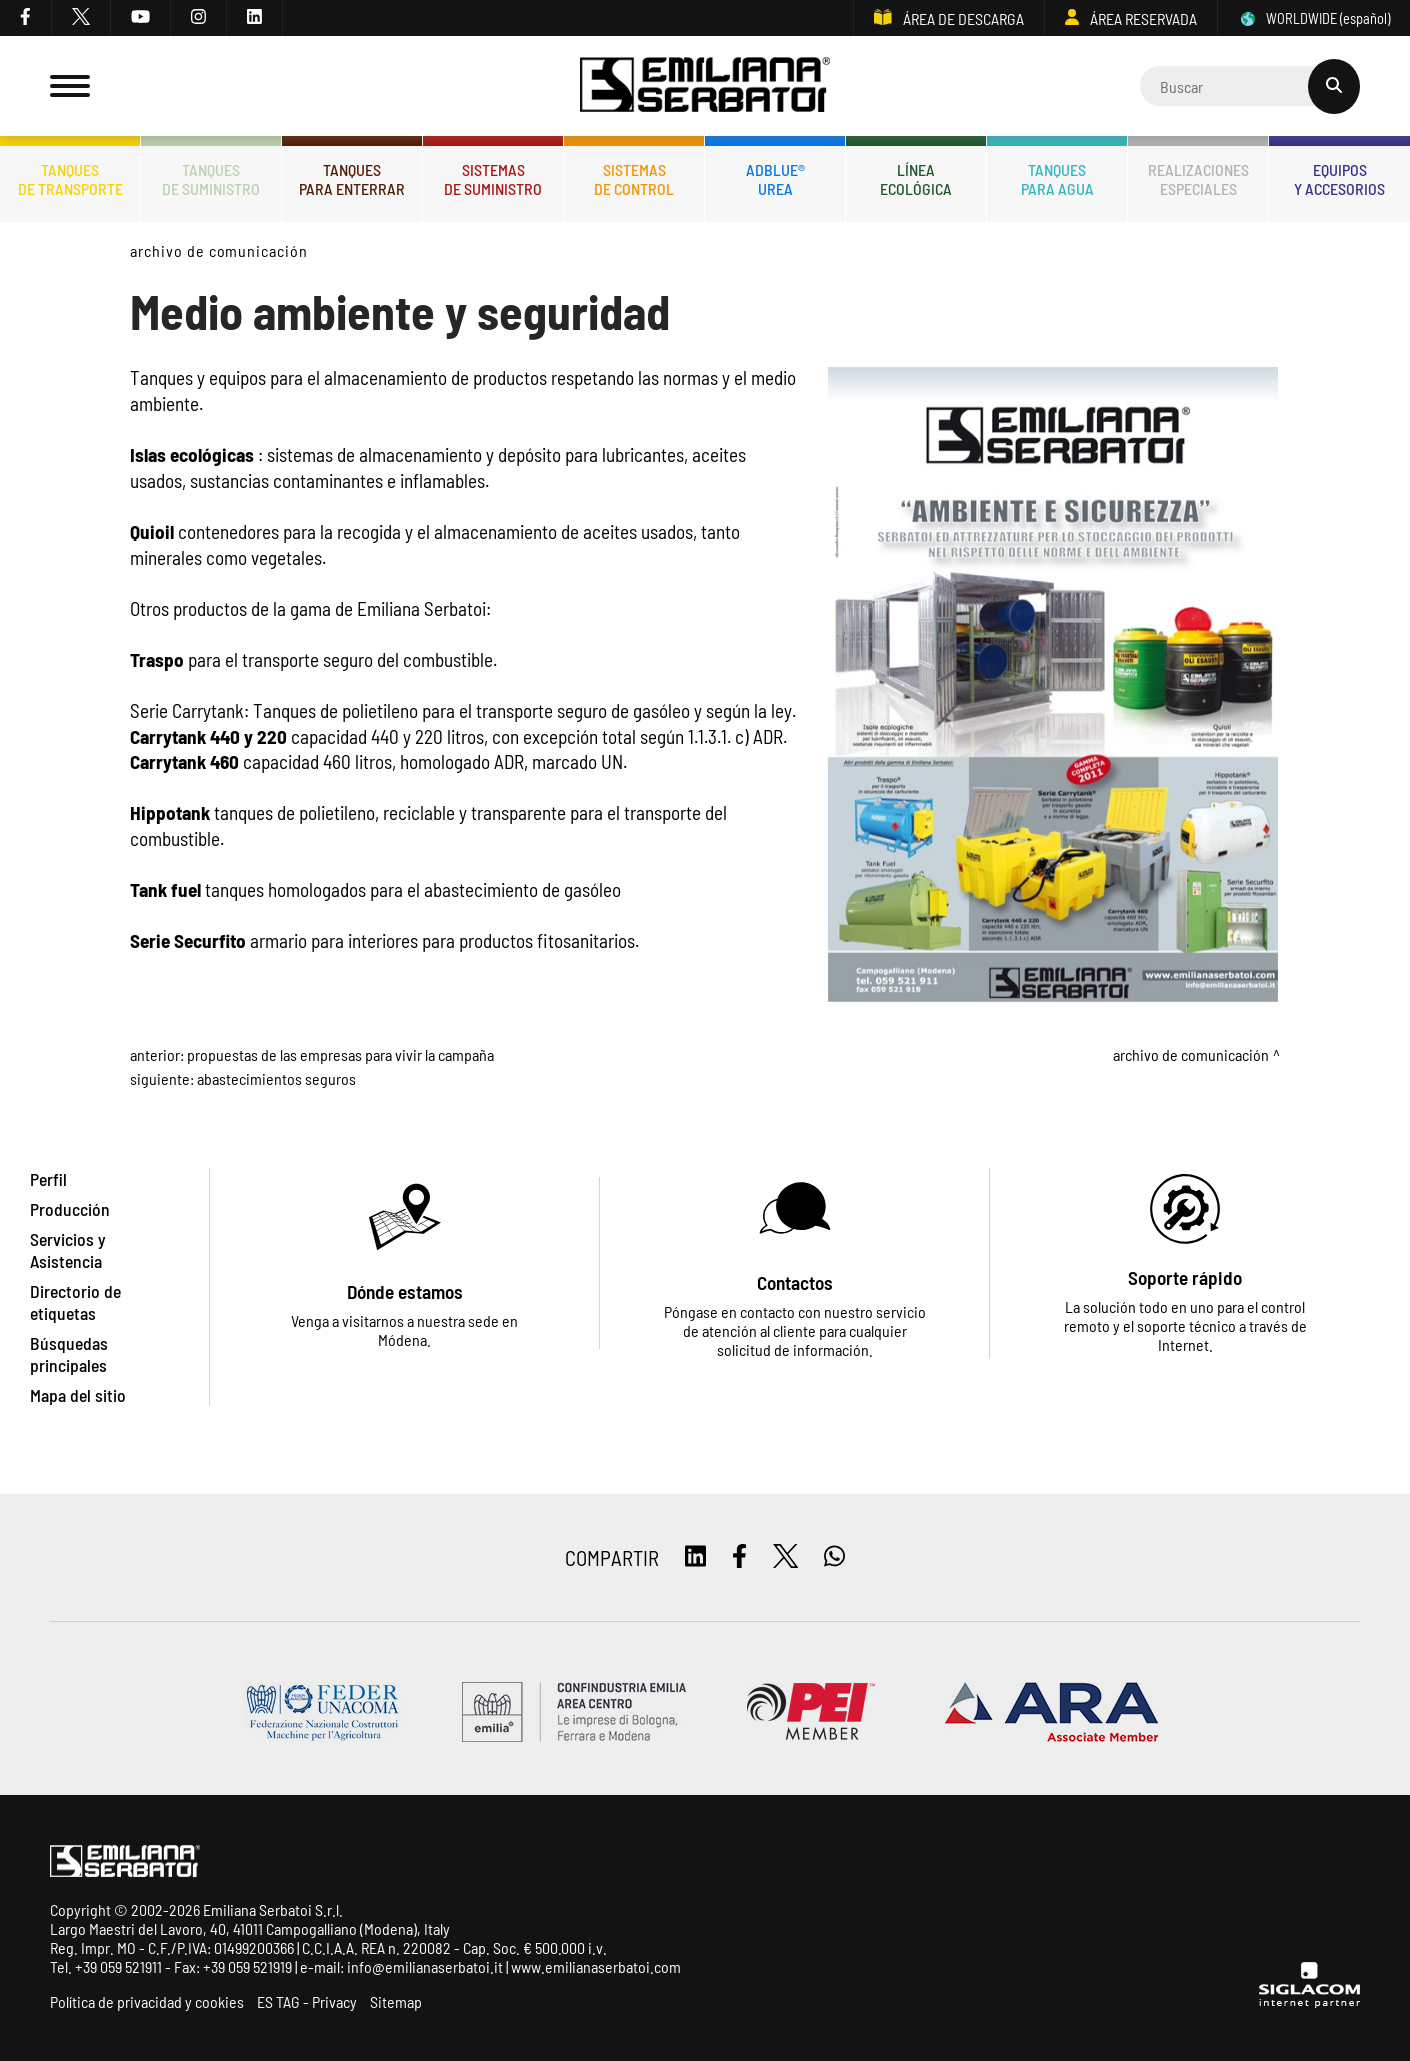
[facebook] (26, 18)
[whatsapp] (834, 1557)
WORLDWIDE (1314, 18)
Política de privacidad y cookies (147, 2001)
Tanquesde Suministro (211, 179)
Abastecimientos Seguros (276, 1078)
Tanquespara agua (1057, 179)
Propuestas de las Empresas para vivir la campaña (340, 1054)
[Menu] (70, 86)
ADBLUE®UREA (775, 179)
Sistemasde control (634, 179)
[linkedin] (255, 18)
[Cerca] (1250, 86)
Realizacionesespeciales (1198, 179)
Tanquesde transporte (70, 179)
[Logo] (705, 86)
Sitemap (396, 2001)
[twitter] (81, 18)
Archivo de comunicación (219, 250)
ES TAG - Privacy (307, 2001)
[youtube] (141, 18)
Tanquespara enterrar (352, 179)
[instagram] (199, 18)
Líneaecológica (916, 179)
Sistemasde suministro (493, 179)
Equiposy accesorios (1339, 179)
